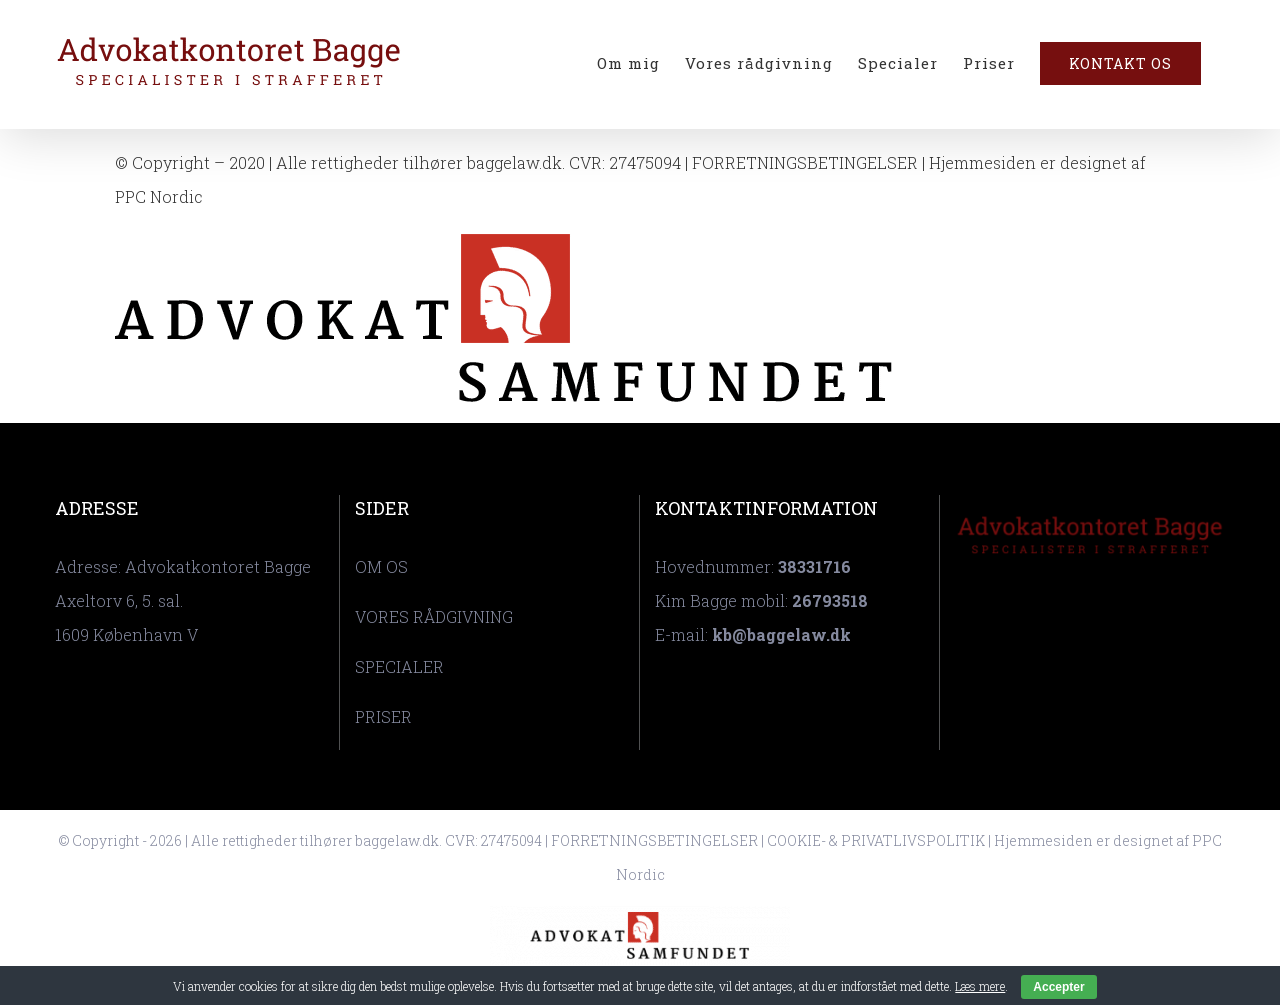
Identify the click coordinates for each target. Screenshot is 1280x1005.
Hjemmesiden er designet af (1091, 840)
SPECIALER (399, 666)
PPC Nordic (159, 196)
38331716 (814, 566)
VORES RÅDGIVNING (434, 616)
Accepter (1058, 987)
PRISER (383, 716)
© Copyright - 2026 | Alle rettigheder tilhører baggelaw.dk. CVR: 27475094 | (304, 840)
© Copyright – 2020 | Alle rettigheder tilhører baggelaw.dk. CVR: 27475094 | (403, 162)
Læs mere (980, 986)
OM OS (381, 566)
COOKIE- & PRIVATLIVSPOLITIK (876, 840)
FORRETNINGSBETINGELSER (805, 162)
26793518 (830, 600)
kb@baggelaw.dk (781, 634)
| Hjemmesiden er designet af (1032, 162)
